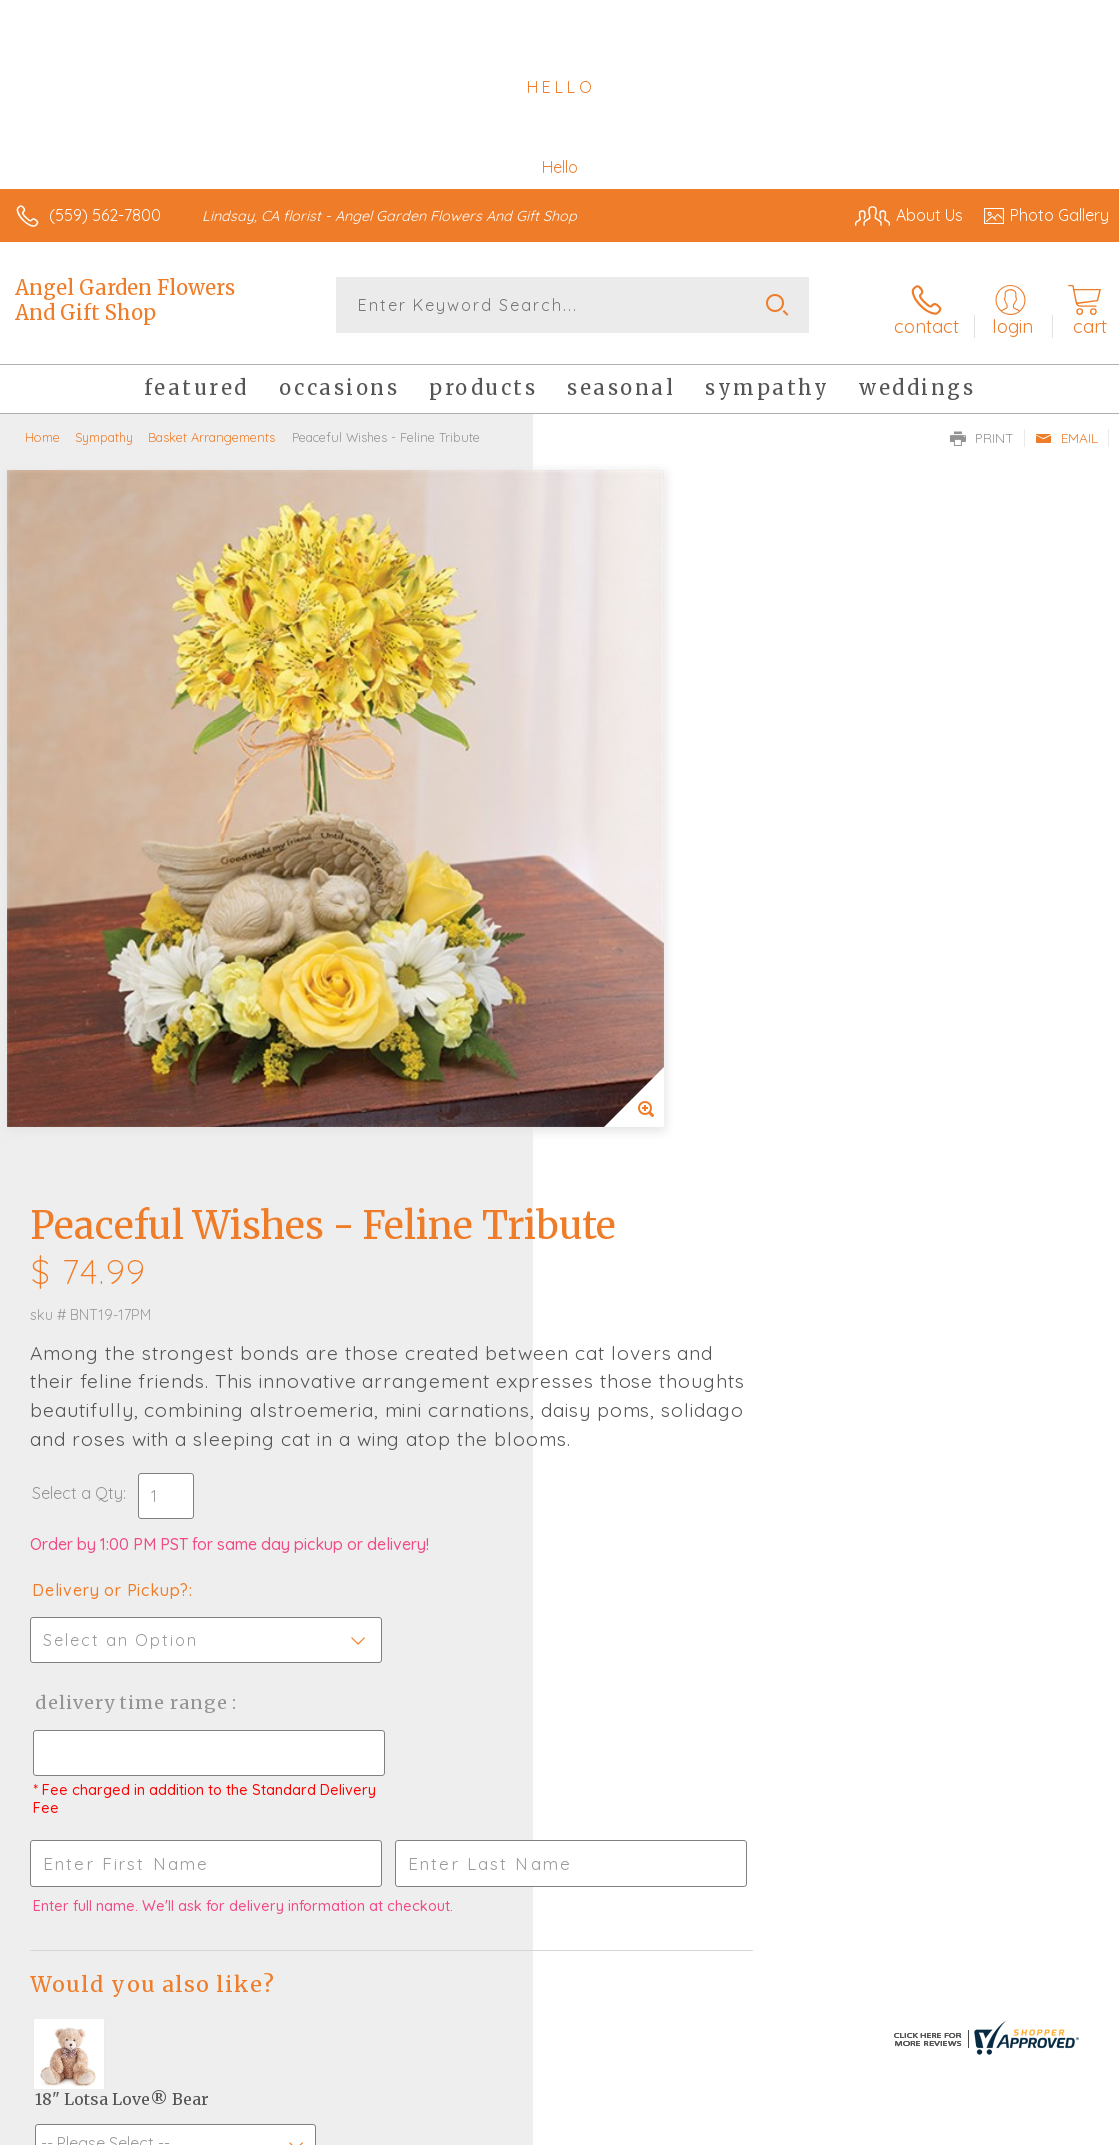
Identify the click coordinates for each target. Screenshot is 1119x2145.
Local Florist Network (912, 2125)
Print (982, 431)
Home (42, 430)
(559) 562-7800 (105, 215)
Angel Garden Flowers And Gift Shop (125, 300)
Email (1066, 431)
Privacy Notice (769, 2125)
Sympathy (104, 430)
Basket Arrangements (211, 430)
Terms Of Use (651, 2125)
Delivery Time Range (663, 1053)
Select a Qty (610, 844)
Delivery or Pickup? (643, 941)
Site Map (1035, 2125)
